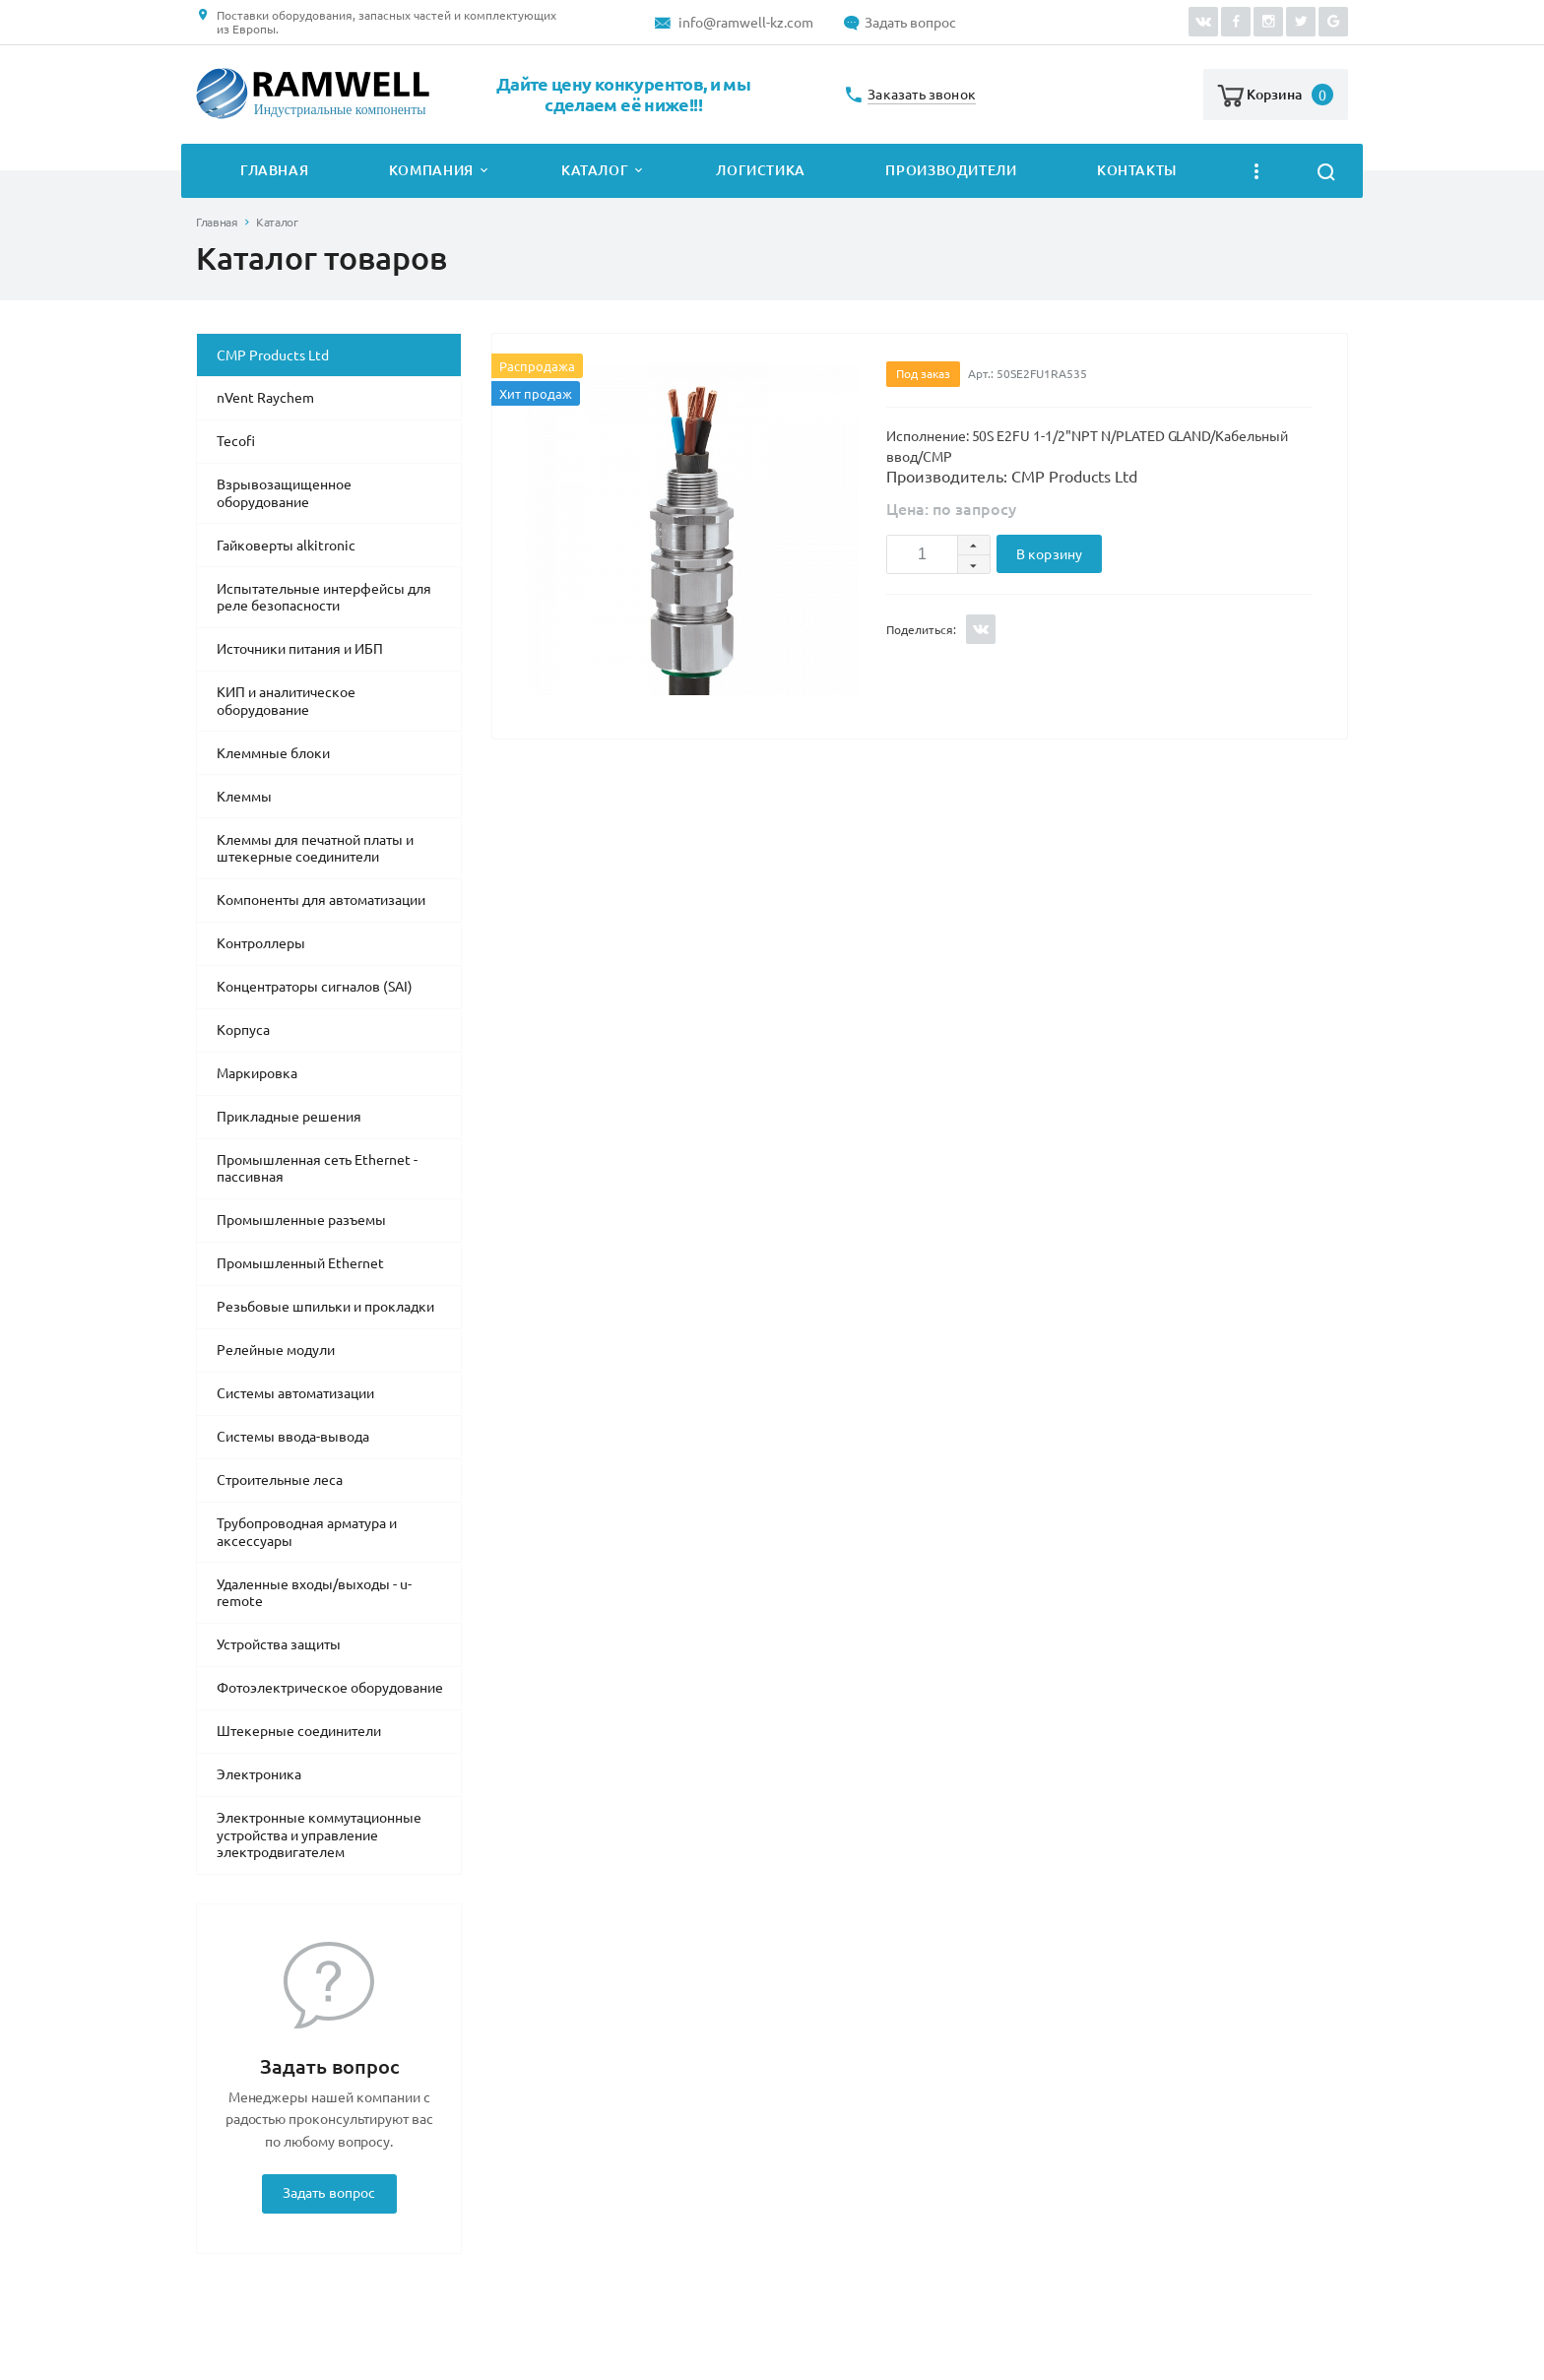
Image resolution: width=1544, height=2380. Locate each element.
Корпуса (243, 1030)
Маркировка (257, 1073)
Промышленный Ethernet (300, 1263)
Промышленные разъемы (301, 1220)
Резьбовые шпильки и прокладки (325, 1307)
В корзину (1049, 554)
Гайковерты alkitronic (286, 545)
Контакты (1137, 170)
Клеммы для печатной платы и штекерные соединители (315, 849)
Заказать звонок (922, 95)
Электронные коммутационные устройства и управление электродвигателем (319, 1835)
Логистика (760, 170)
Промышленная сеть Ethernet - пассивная (317, 1169)
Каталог (594, 170)
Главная (274, 170)
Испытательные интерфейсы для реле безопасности (324, 597)
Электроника (259, 1774)
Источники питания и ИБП (300, 649)
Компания (431, 170)
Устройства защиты (279, 1644)
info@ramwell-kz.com (745, 23)
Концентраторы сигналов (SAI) (315, 987)
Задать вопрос (910, 23)
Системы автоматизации (295, 1393)
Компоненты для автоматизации (321, 900)
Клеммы (244, 796)
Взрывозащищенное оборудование (284, 493)
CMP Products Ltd (273, 355)
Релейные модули (276, 1350)
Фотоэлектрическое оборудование (330, 1688)
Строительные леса (280, 1480)
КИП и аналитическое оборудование (286, 701)
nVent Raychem (265, 398)
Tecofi (236, 441)
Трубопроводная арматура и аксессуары (307, 1532)
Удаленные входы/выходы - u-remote (314, 1593)
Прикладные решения (289, 1117)
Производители (950, 170)
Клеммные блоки (273, 753)
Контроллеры (261, 943)
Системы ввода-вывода (293, 1437)
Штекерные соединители (299, 1731)
